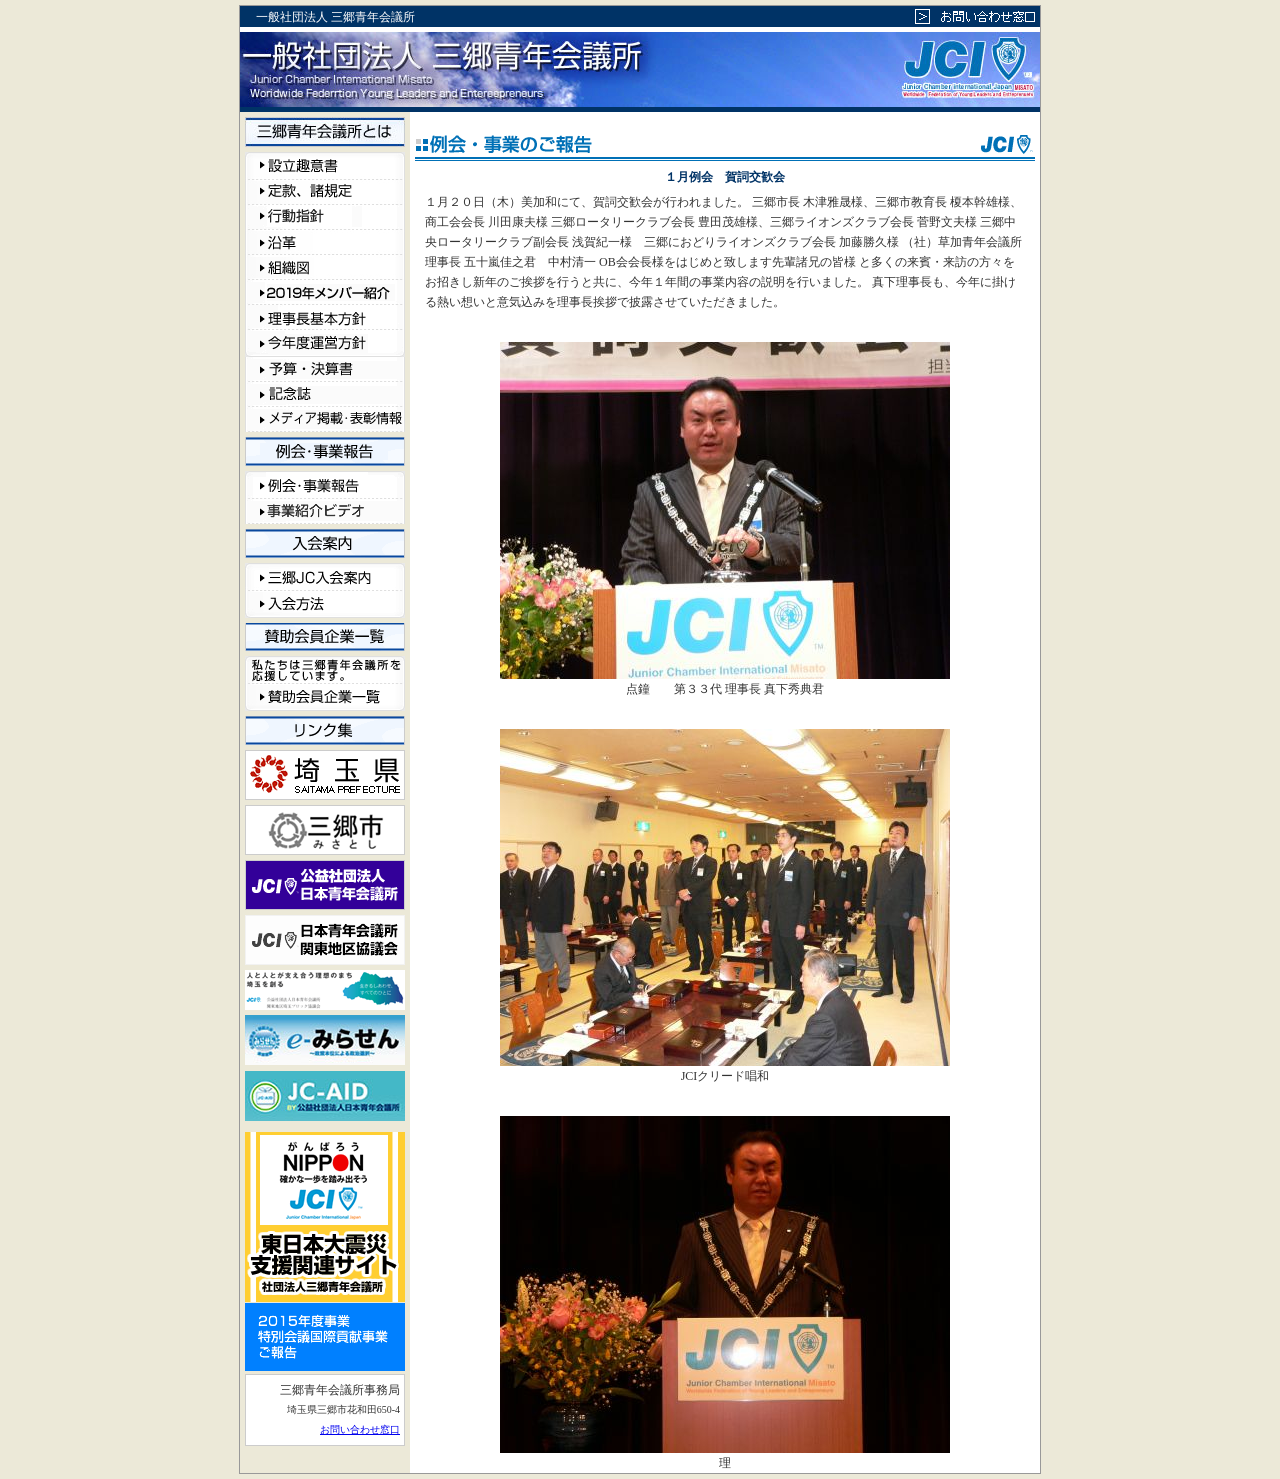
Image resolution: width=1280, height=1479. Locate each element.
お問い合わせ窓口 (360, 1429)
